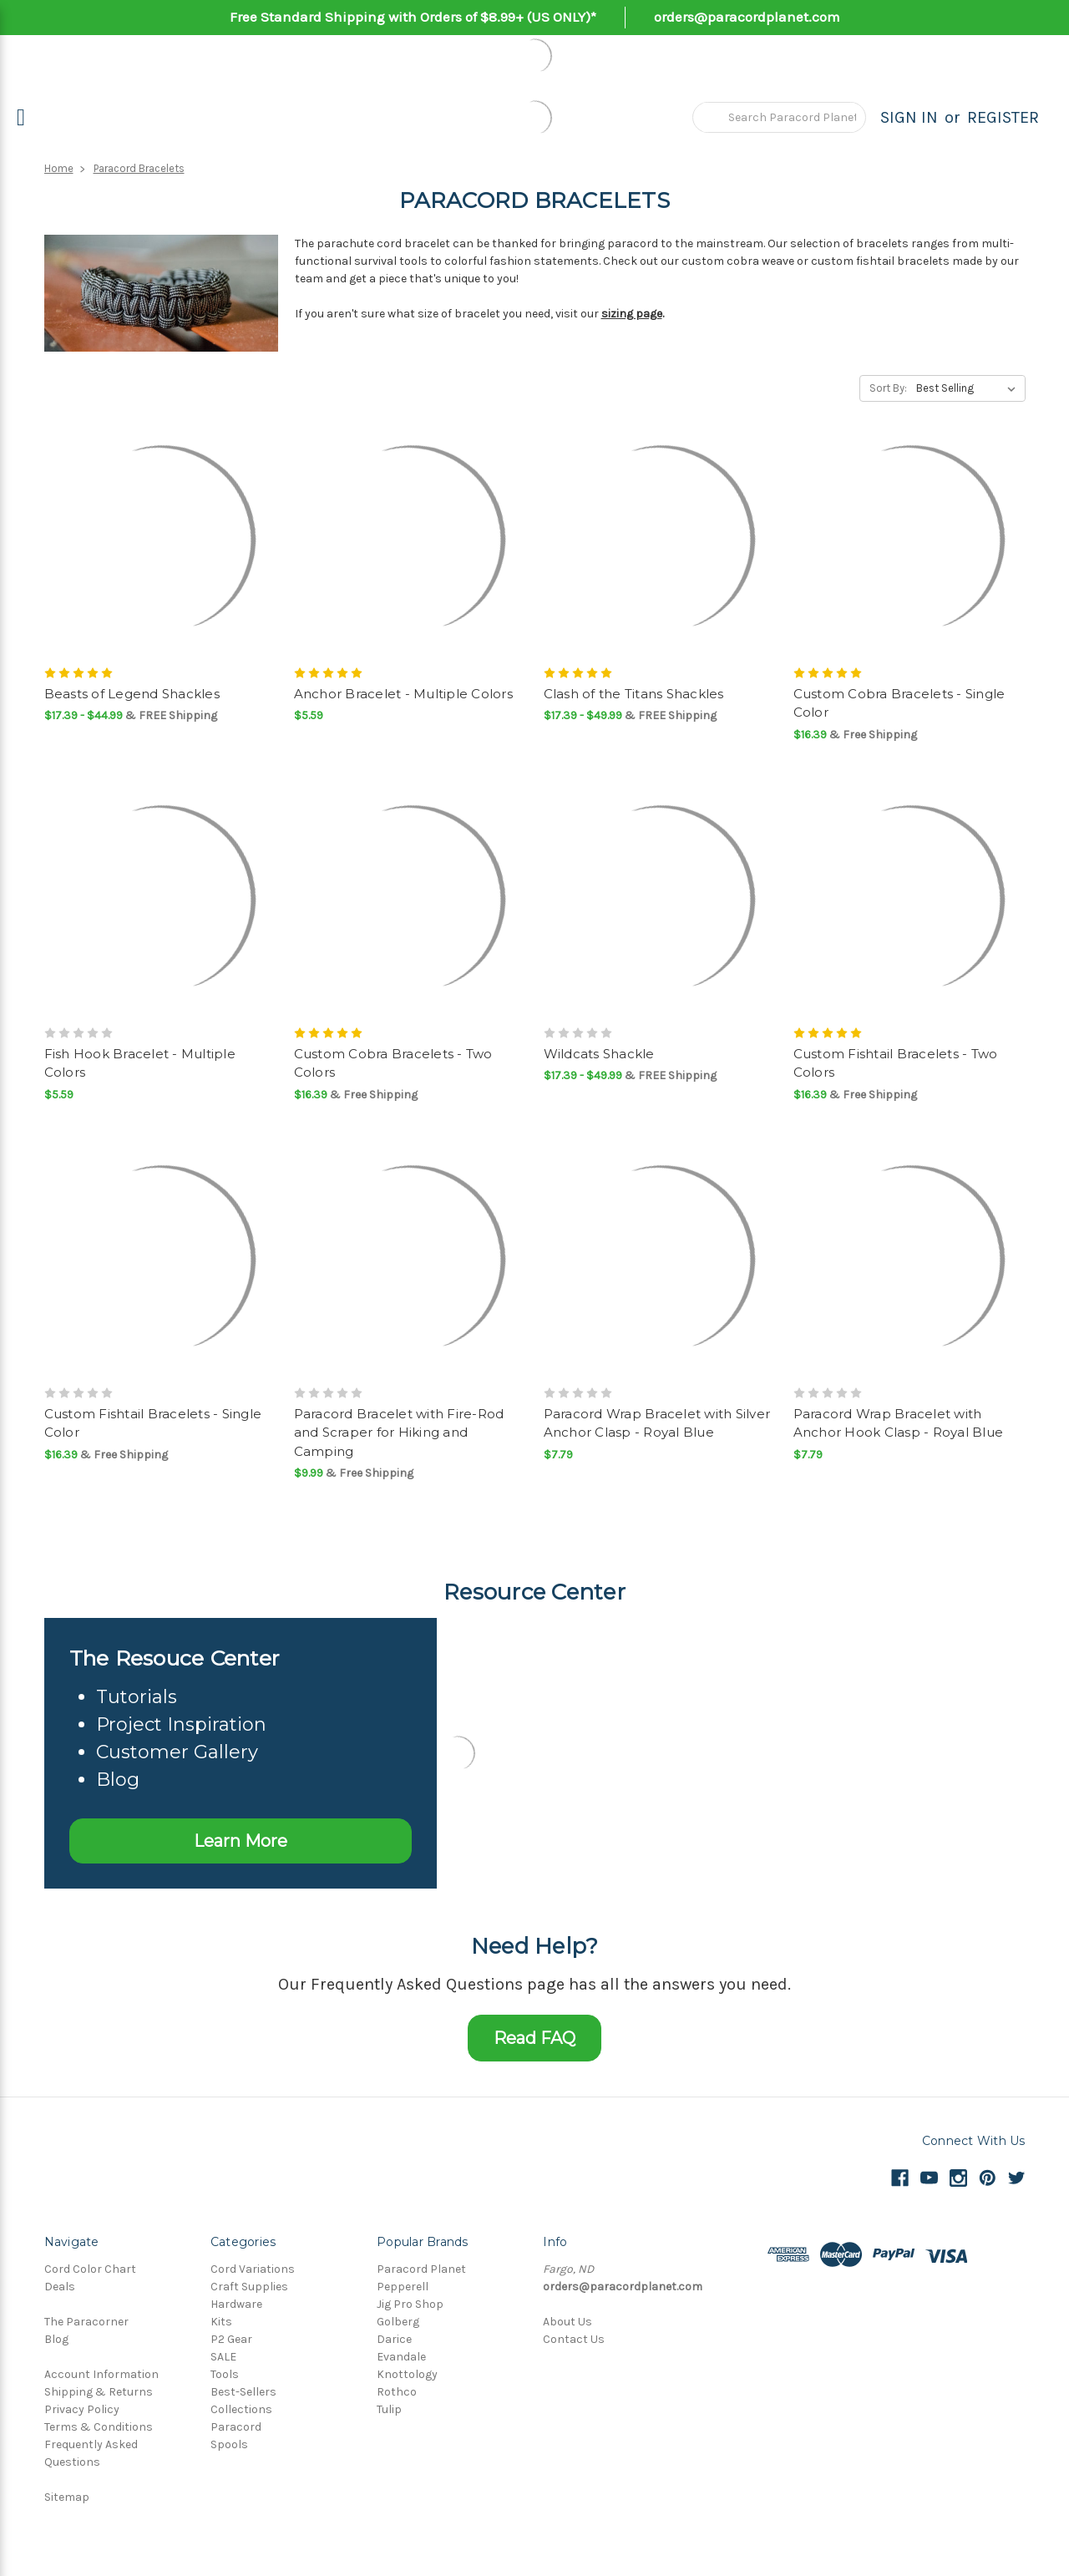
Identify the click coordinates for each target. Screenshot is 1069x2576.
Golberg (398, 2322)
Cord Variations (252, 2269)
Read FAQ (534, 2038)
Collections (241, 2409)
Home (58, 168)
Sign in (909, 117)
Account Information (101, 2374)
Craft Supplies (249, 2286)
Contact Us (574, 2339)
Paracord (235, 2427)
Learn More (240, 1841)
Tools (224, 2374)
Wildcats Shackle (599, 1054)
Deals (59, 2286)
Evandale (401, 2357)
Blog (56, 2339)
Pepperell (402, 2286)
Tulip (389, 2409)
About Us (567, 2322)
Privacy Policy (81, 2409)
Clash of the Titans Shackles (634, 694)
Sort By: (888, 388)
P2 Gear (231, 2339)
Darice (394, 2339)
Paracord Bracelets (139, 168)
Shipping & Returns (98, 2392)
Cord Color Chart (90, 2269)
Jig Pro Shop (410, 2304)
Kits (221, 2322)
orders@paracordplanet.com (747, 16)
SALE (223, 2357)
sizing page (631, 314)
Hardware (236, 2304)
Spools (229, 2444)
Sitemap (66, 2497)
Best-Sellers (243, 2392)
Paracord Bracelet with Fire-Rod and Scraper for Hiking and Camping (399, 1432)
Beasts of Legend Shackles (132, 694)
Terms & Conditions (98, 2427)
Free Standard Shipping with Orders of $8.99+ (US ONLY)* (413, 16)
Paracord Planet (421, 2269)
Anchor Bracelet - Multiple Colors (403, 694)
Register (1003, 117)
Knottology (407, 2374)
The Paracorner (86, 2322)
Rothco (397, 2392)
